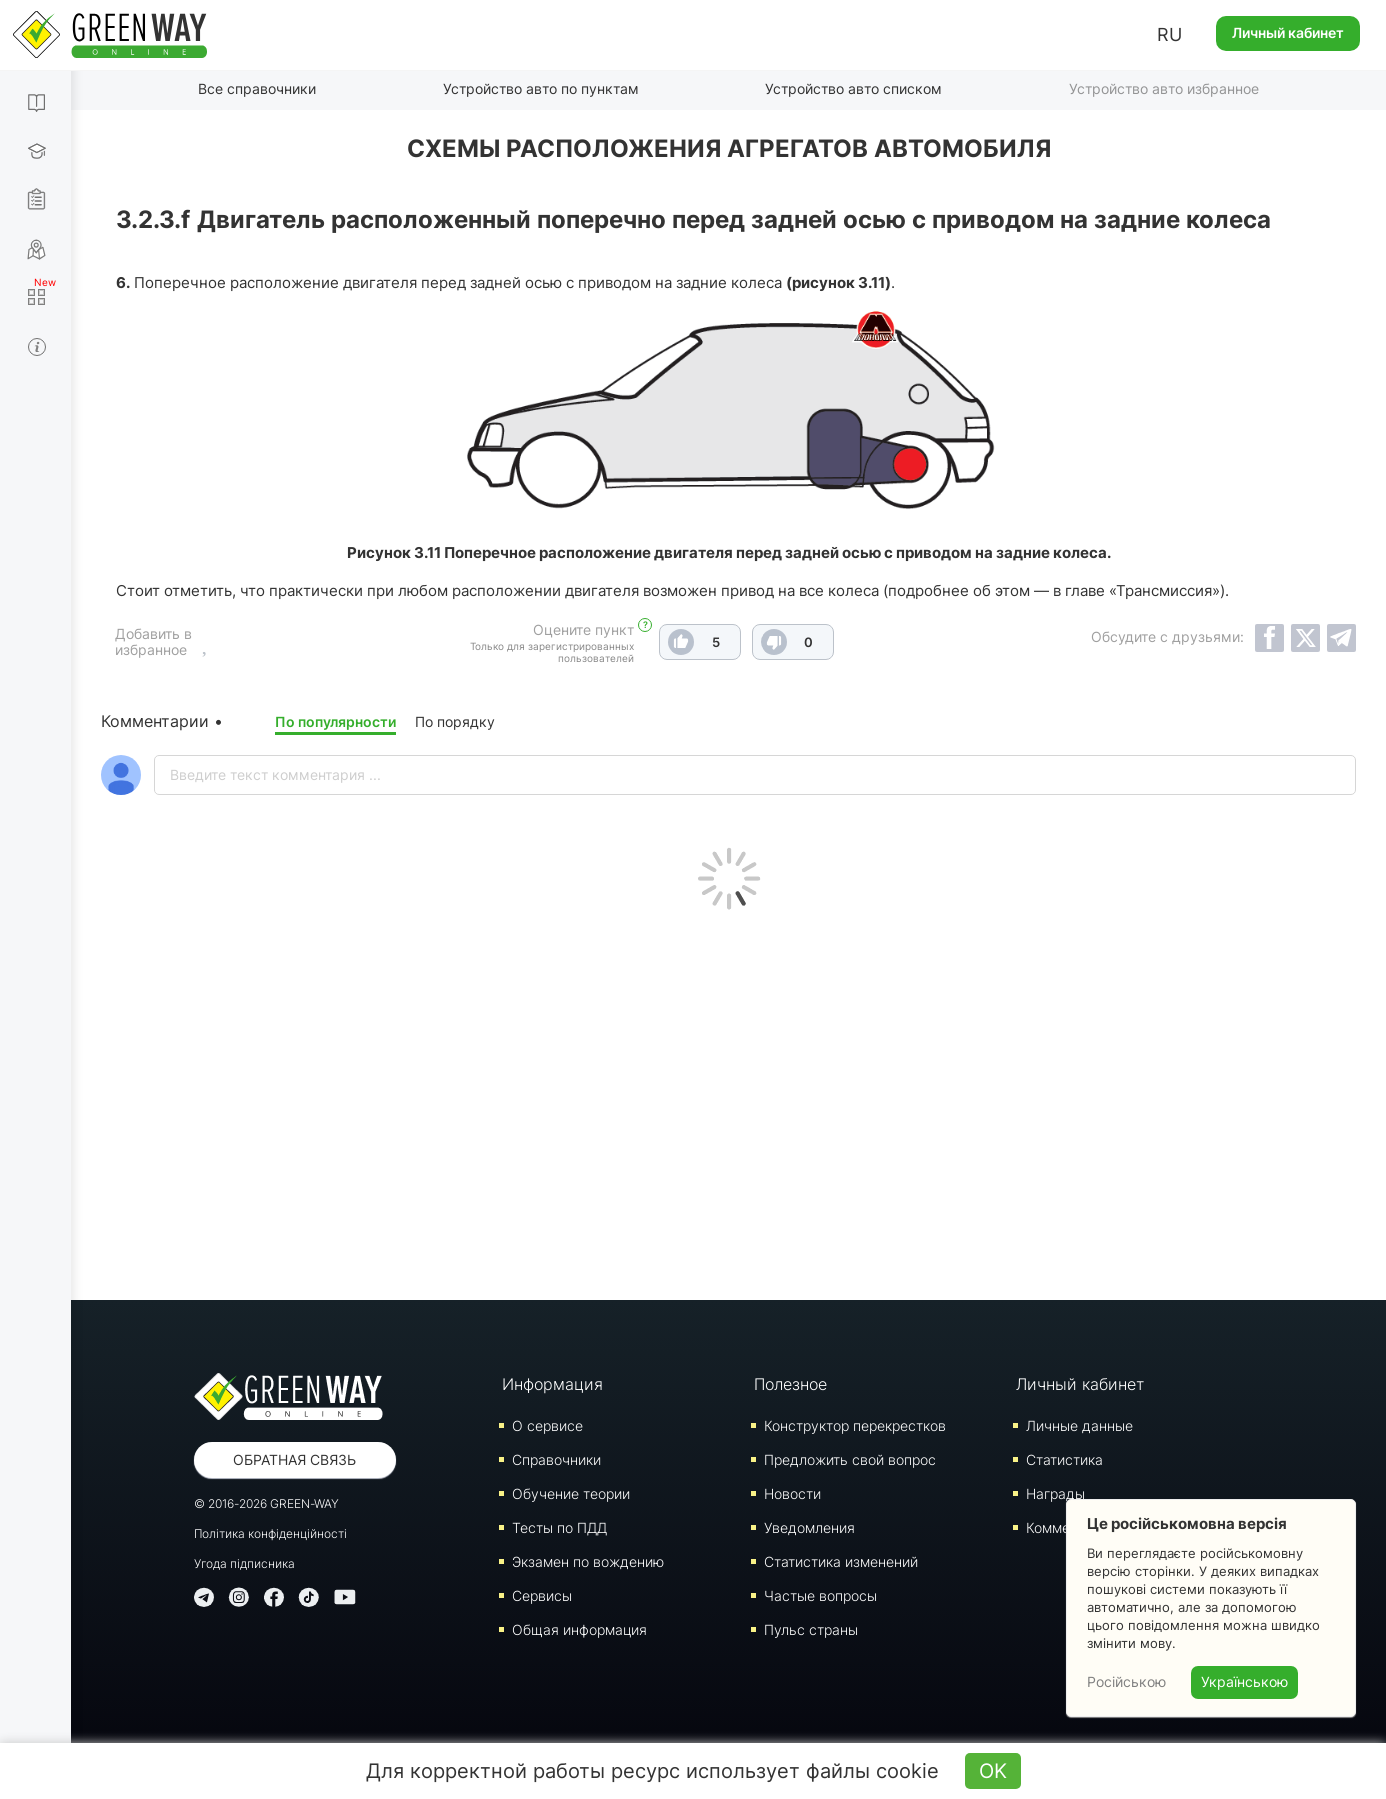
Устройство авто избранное (1164, 88)
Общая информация (579, 1628)
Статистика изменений (841, 1560)
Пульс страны (811, 1628)
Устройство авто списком (853, 88)
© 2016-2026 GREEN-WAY (266, 1502)
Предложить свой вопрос (850, 1458)
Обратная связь (294, 1458)
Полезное (790, 1383)
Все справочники (257, 88)
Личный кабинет (1288, 32)
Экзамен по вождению (588, 1560)
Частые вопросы (820, 1594)
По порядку (455, 720)
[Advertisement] (729, 1099)
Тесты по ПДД (559, 1526)
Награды (1055, 1492)
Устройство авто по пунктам (541, 88)
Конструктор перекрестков (855, 1424)
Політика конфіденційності (270, 1532)
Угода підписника (244, 1562)
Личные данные (1079, 1424)
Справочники (556, 1458)
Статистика (1064, 1458)
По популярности (335, 720)
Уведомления (809, 1526)
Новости (792, 1492)
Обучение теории (571, 1492)
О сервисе (547, 1424)
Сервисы (542, 1594)
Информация (552, 1383)
